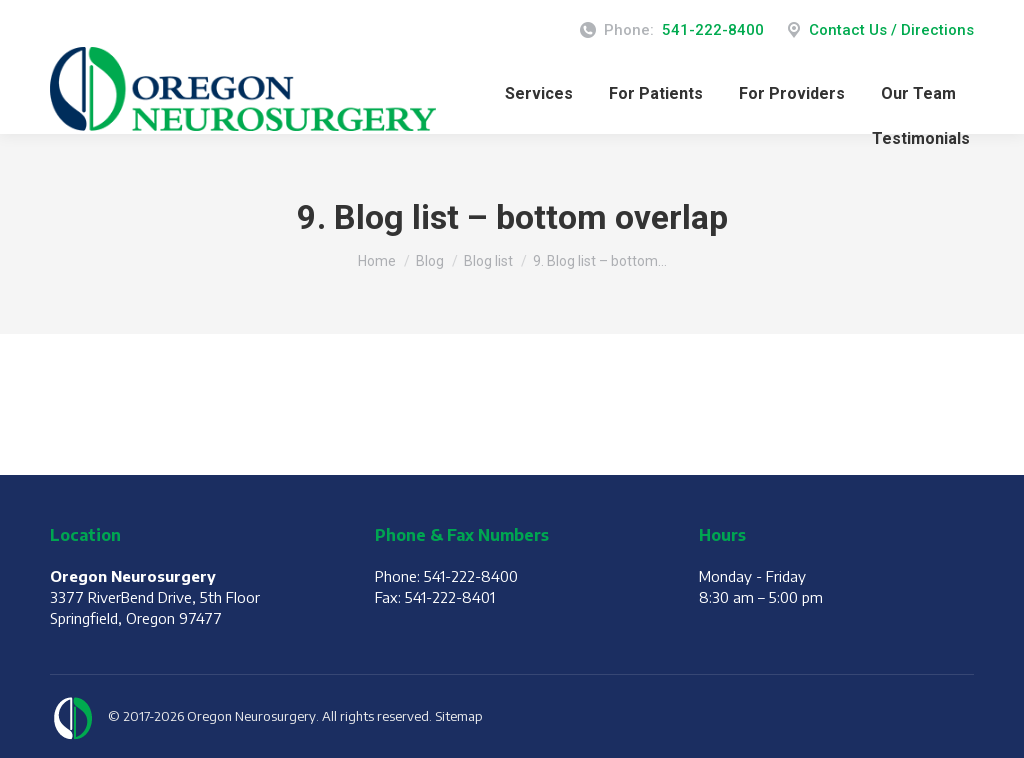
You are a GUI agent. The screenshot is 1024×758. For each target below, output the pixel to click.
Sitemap (459, 716)
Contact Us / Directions (879, 30)
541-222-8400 (713, 30)
